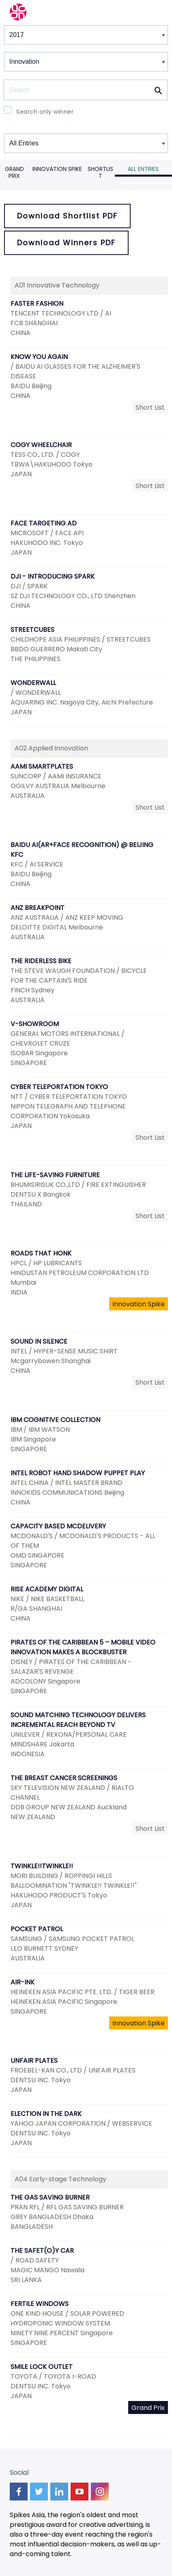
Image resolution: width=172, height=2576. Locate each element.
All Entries (143, 169)
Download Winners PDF (66, 243)
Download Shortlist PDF (67, 216)
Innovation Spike (57, 169)
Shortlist (100, 172)
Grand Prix (14, 172)
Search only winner (44, 112)
